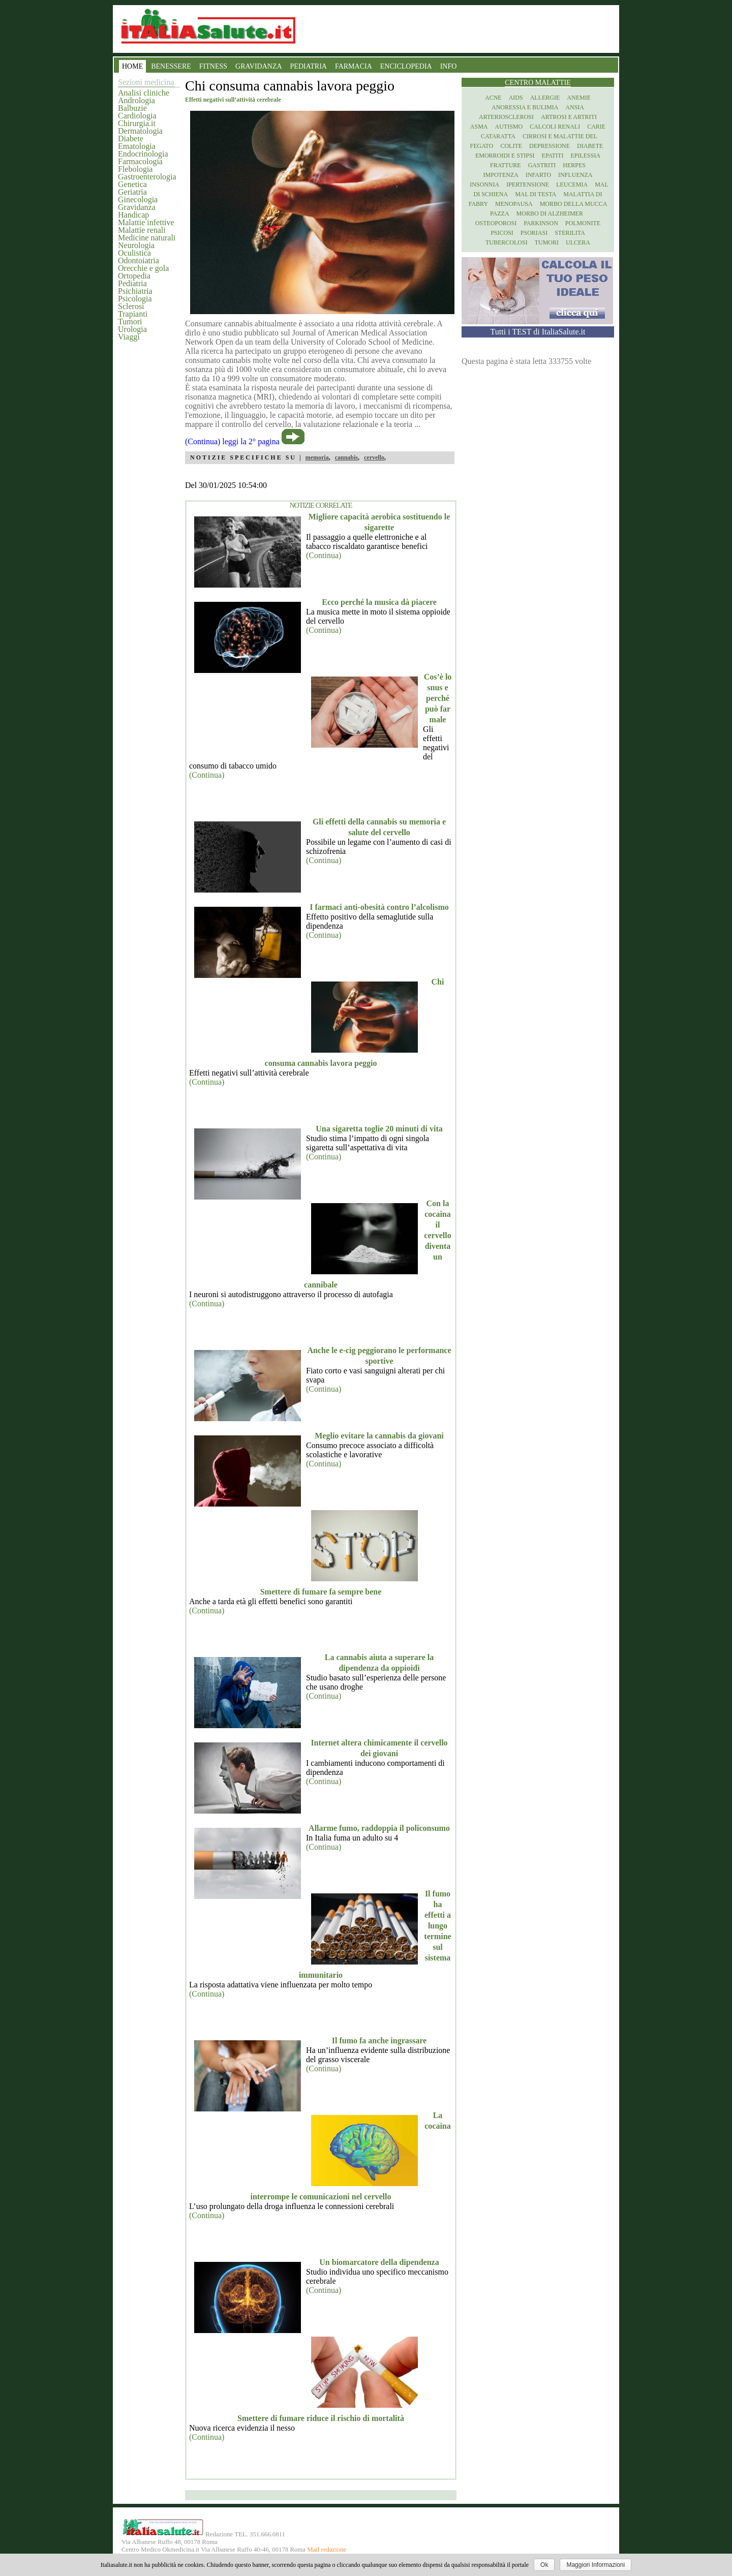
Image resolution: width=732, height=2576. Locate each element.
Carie (596, 126)
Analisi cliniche (143, 92)
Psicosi (502, 232)
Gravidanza (137, 207)
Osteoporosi (495, 223)
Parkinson (541, 223)
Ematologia (137, 146)
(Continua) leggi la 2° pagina (232, 441)
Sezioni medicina (146, 82)
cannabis (346, 457)
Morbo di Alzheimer (549, 213)
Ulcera (578, 242)
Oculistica (134, 253)
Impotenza (500, 174)
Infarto (538, 174)
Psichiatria (135, 291)
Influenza (575, 174)
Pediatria (132, 283)
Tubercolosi (506, 242)
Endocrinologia (143, 153)
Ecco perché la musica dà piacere (379, 602)
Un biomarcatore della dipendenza (379, 2262)
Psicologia (135, 298)
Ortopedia (134, 275)
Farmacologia (140, 161)
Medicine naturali (146, 237)
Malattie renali (142, 230)
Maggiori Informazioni (595, 2564)
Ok (544, 2564)
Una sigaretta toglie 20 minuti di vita (379, 1128)
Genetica (132, 184)
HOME (132, 66)
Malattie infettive (146, 222)
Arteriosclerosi (506, 116)
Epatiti (553, 155)
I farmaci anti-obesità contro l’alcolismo (379, 907)
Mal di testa (535, 194)
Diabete (130, 138)
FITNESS (213, 66)
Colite (511, 145)
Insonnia (484, 184)
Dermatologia (140, 131)
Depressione (549, 145)
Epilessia (585, 155)
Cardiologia (137, 115)
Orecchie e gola (143, 268)
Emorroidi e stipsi (505, 155)
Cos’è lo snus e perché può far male (438, 698)
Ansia (574, 107)
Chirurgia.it (137, 123)
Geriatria (132, 192)
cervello (374, 457)
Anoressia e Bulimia (525, 107)
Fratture (505, 165)
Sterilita (570, 232)
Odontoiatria (138, 260)
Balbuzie (132, 108)
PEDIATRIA (308, 66)
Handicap (133, 214)
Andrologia (136, 100)
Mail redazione (326, 2549)
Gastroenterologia (147, 176)
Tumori (130, 321)
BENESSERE (171, 66)
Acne (493, 97)
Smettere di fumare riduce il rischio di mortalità (320, 2418)
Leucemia (572, 184)
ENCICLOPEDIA (406, 66)
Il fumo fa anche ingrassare (379, 2040)
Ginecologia (138, 199)
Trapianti (132, 314)
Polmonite (582, 223)
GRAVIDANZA (258, 66)
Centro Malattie (538, 82)
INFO (448, 66)
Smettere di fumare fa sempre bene (321, 1591)
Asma (479, 126)
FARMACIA (353, 66)
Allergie (545, 97)
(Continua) (323, 555)
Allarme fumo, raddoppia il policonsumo (379, 1828)
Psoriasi (534, 232)
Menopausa (514, 203)
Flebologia (135, 169)
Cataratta (498, 136)
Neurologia (136, 245)
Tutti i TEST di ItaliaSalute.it (538, 331)
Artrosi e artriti (569, 116)
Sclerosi (131, 306)
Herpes (574, 165)
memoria (317, 457)
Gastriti (542, 165)
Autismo (509, 126)
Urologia (132, 329)
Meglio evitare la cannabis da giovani (379, 1435)
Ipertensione (527, 184)
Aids (516, 97)
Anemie (579, 97)
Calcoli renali (555, 126)
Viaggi (129, 336)
